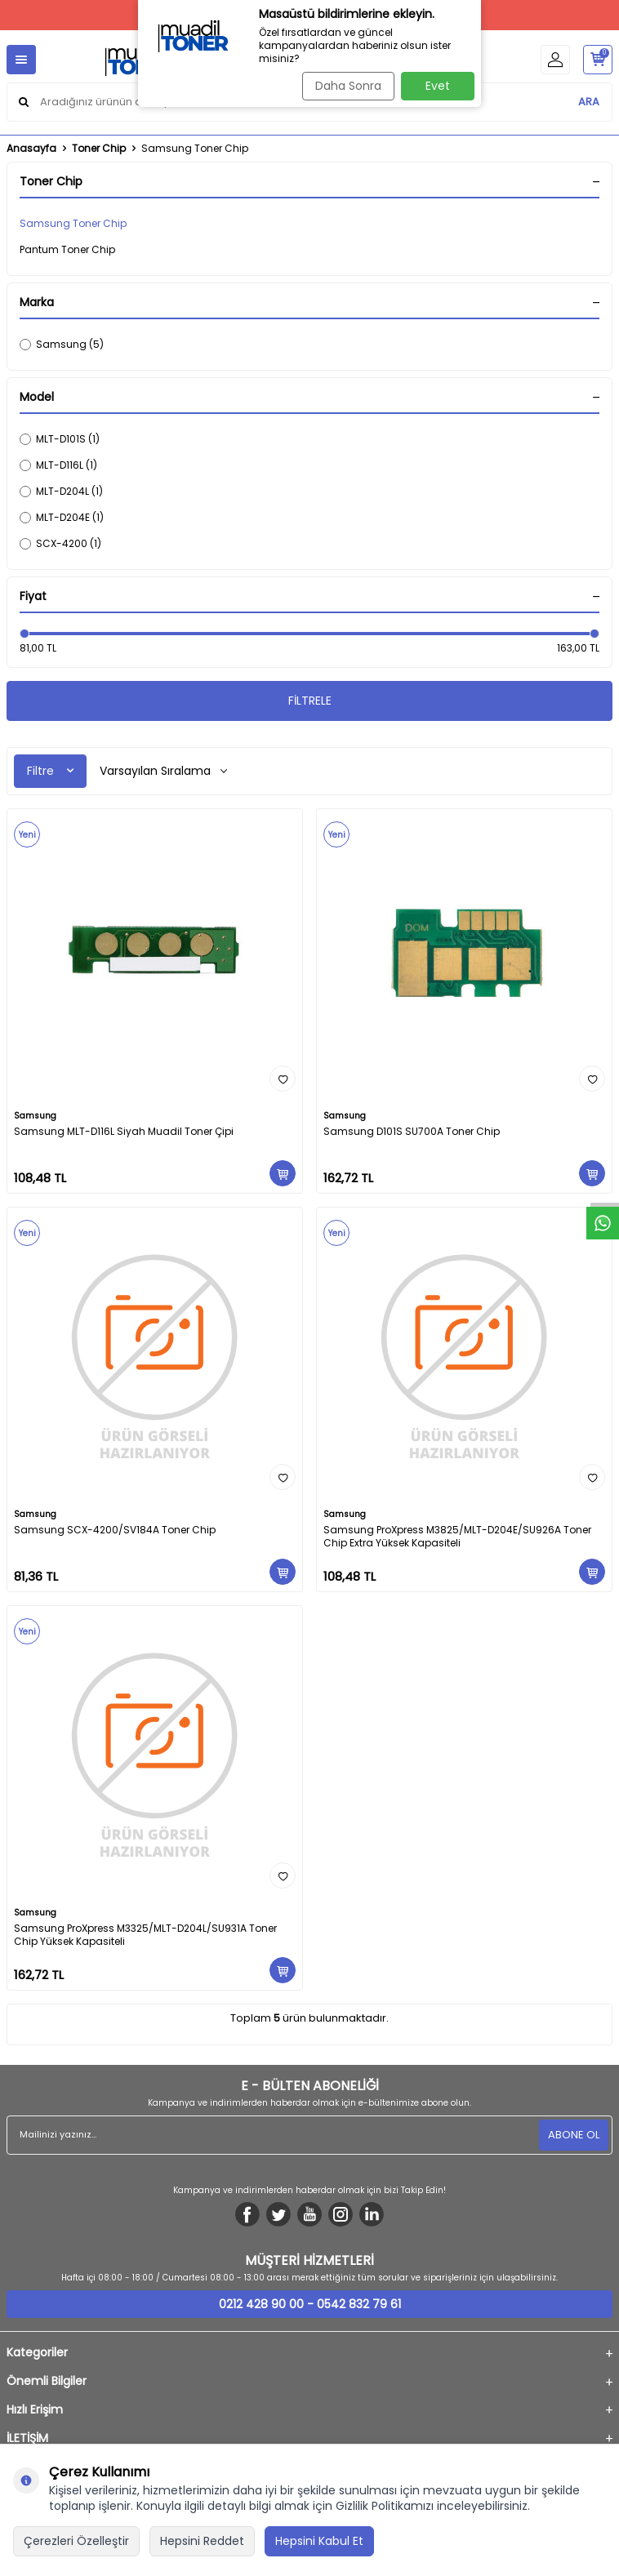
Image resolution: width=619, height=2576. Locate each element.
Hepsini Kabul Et (319, 2541)
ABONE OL (573, 2134)
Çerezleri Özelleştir (76, 2541)
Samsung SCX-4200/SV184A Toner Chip (115, 1530)
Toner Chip (99, 148)
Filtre (50, 771)
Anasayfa (31, 148)
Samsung (35, 1115)
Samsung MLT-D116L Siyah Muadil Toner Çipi (124, 1131)
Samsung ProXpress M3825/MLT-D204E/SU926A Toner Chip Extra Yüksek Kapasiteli (457, 1537)
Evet (437, 86)
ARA (588, 101)
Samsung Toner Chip (73, 223)
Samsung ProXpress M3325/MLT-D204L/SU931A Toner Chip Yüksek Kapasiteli (145, 1935)
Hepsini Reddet (202, 2541)
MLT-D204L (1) (61, 491)
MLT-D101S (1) (60, 439)
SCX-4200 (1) (60, 543)
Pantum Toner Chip (67, 249)
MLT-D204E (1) (62, 517)
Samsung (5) (62, 344)
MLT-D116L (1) (58, 465)
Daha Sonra (348, 86)
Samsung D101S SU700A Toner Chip (411, 1131)
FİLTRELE (310, 700)
